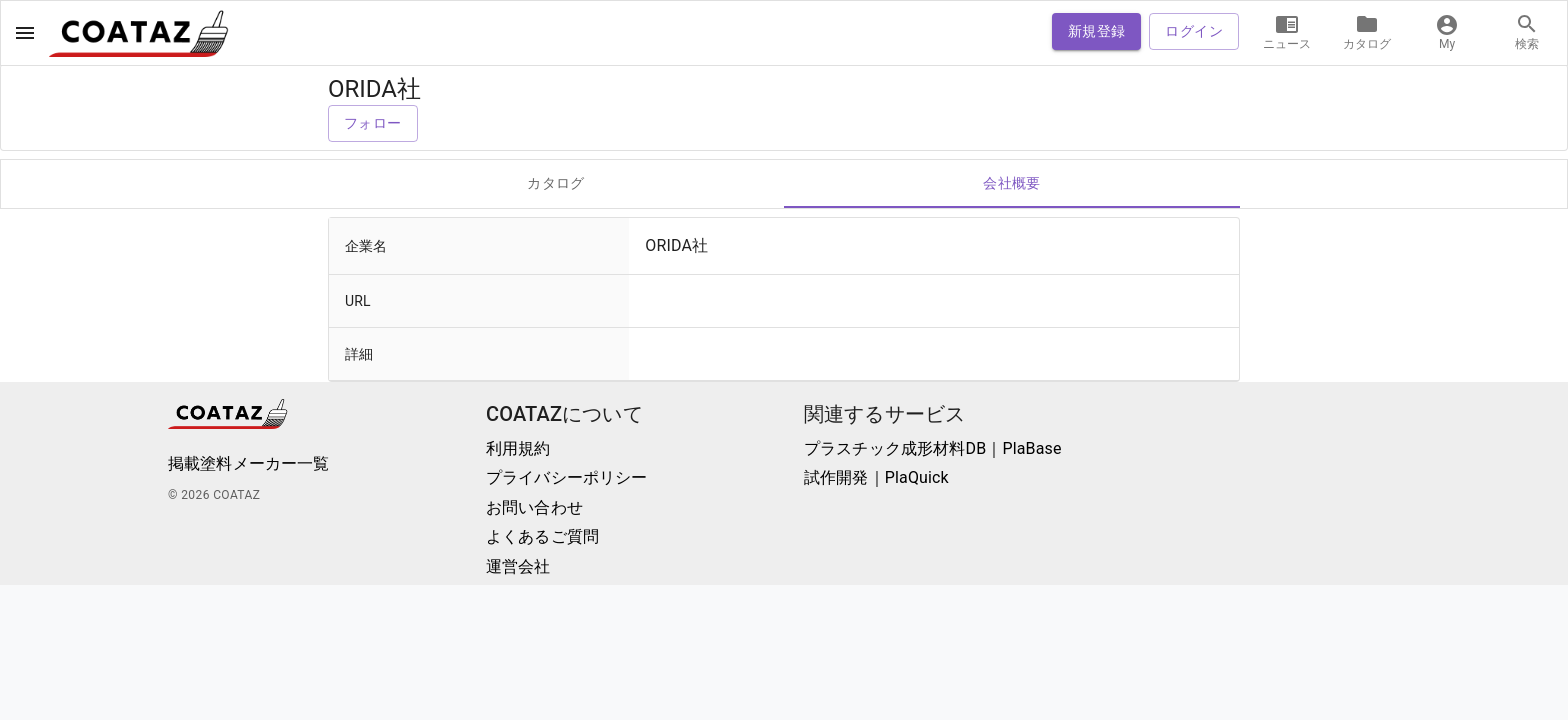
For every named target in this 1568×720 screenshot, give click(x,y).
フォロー (373, 123)
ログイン (1194, 31)
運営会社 (518, 566)
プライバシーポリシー (567, 477)
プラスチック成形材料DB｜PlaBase (933, 448)
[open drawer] (25, 33)
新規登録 (1097, 31)
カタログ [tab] (556, 184)
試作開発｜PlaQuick (876, 477)
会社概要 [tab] (1012, 184)
